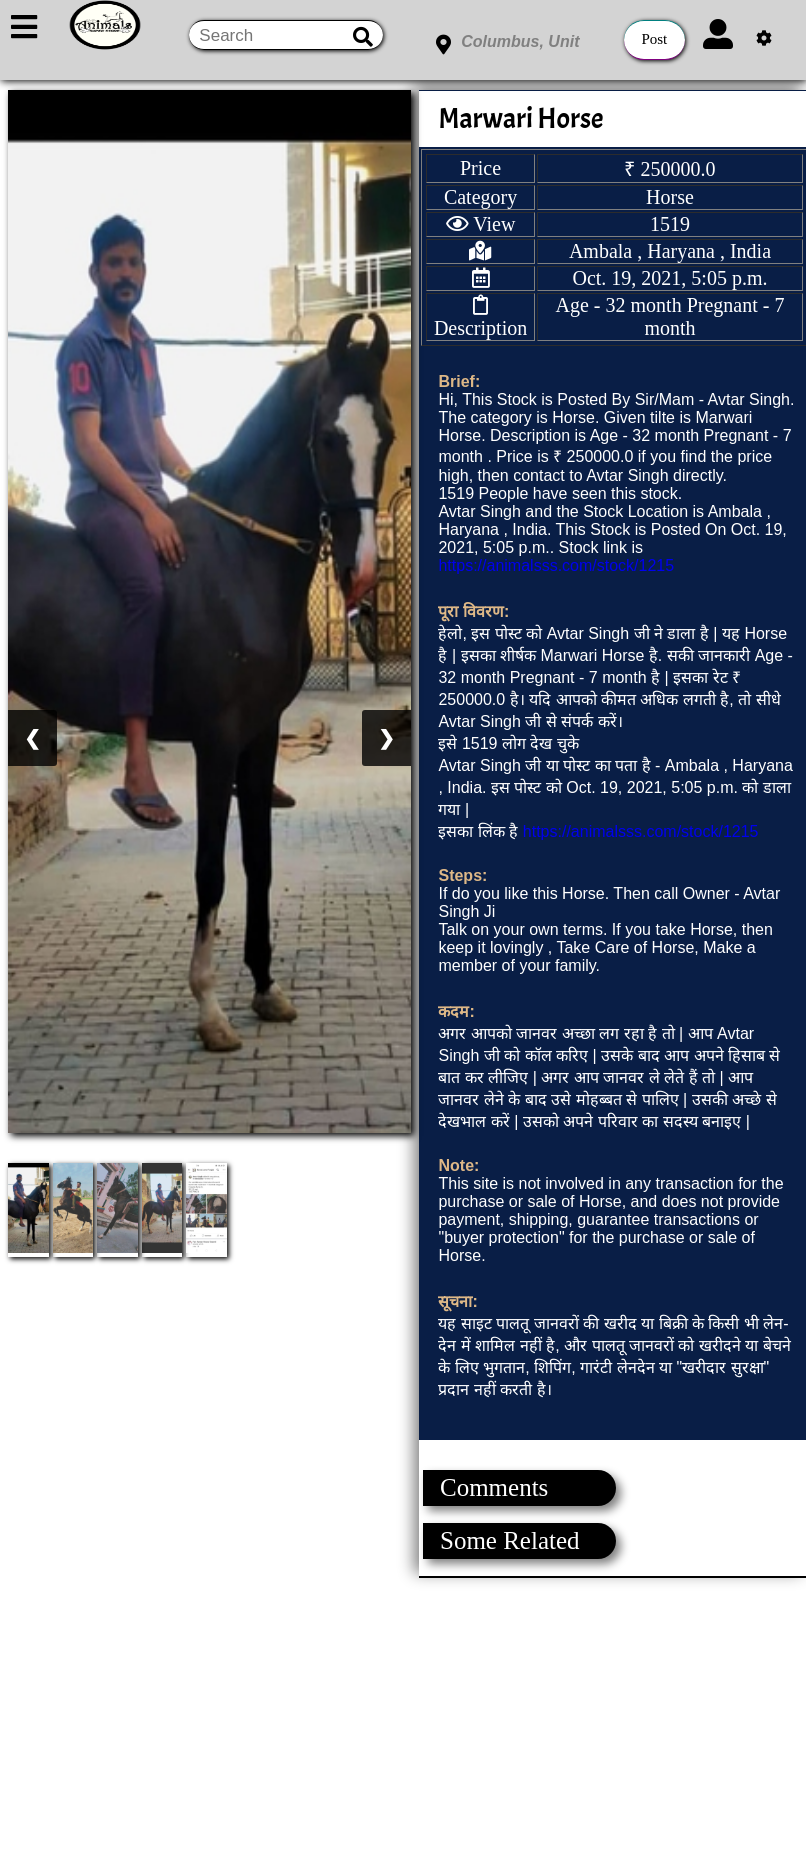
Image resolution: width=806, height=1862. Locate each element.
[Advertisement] (402, 1718)
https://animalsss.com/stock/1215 (556, 565)
